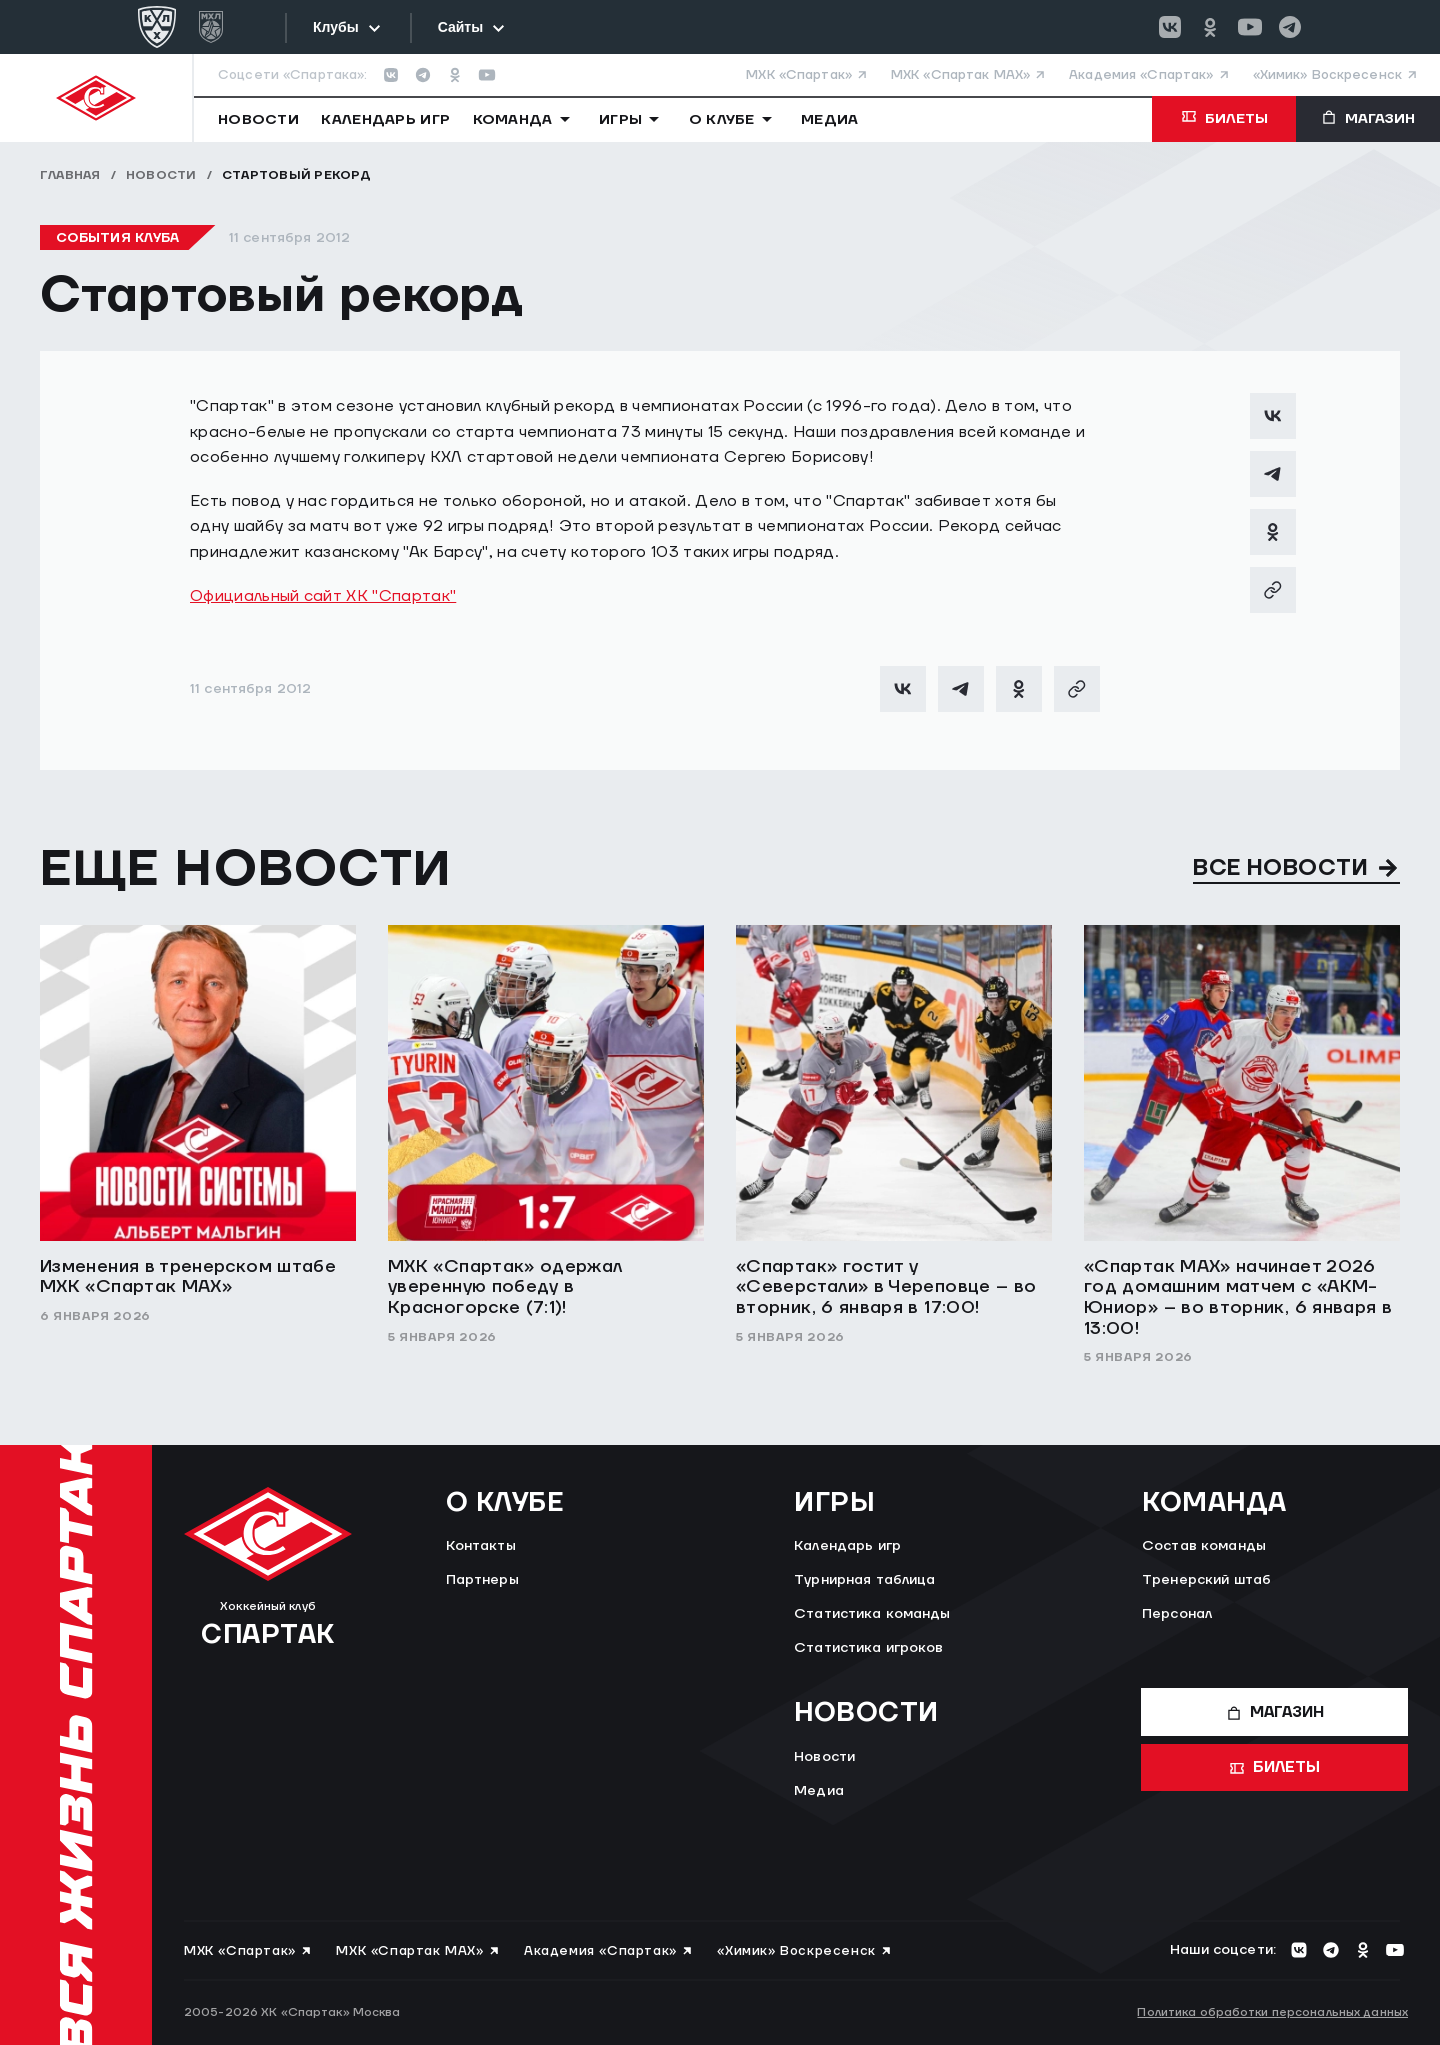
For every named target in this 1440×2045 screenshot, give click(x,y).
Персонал (1177, 1614)
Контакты (481, 1546)
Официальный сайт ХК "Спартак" (323, 596)
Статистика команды (872, 1614)
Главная (70, 175)
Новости (161, 175)
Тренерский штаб (1206, 1580)
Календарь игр (847, 1546)
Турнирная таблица (864, 1580)
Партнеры (482, 1580)
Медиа (819, 1791)
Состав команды (1204, 1546)
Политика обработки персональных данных (1272, 2012)
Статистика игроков (869, 1648)
